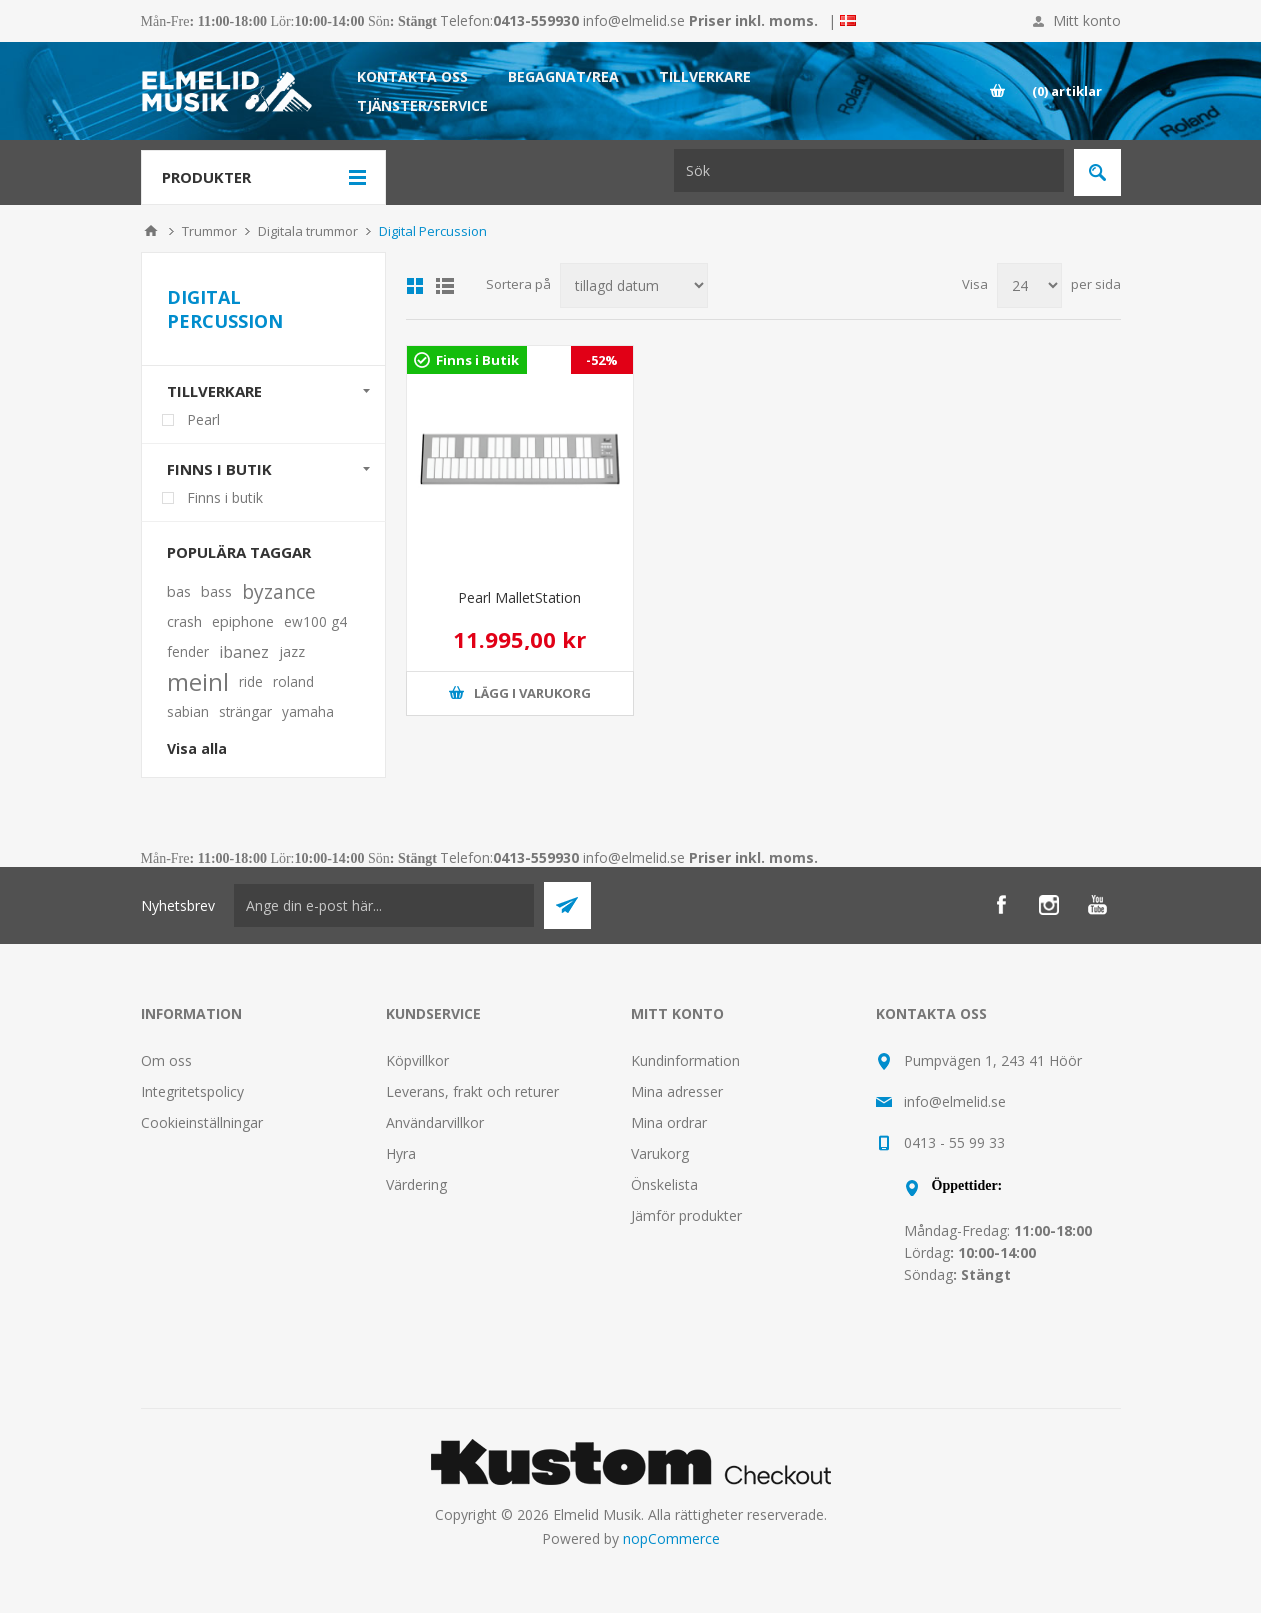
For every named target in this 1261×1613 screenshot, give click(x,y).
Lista (445, 286)
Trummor (209, 231)
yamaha (308, 711)
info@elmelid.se (634, 20)
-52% (602, 360)
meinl (198, 682)
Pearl (203, 419)
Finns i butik (219, 469)
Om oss (166, 1060)
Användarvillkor (435, 1122)
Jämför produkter (686, 1215)
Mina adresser (677, 1091)
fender (188, 651)
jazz (292, 651)
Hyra (401, 1153)
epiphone (243, 621)
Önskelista (664, 1184)
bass (216, 591)
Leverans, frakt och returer (472, 1091)
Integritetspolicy (192, 1091)
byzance (279, 591)
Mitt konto (1087, 20)
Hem (151, 231)
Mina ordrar (669, 1122)
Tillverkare (214, 391)
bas (179, 591)
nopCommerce (671, 1538)
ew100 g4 (315, 621)
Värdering (416, 1184)
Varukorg (660, 1153)
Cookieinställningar (202, 1122)
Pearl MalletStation (519, 597)
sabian (188, 711)
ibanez (244, 652)
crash (184, 621)
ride (251, 681)
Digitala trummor (308, 231)
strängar (245, 711)
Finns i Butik (477, 360)
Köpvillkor (417, 1060)
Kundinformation (685, 1060)
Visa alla (197, 748)
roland (293, 681)
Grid (415, 286)
